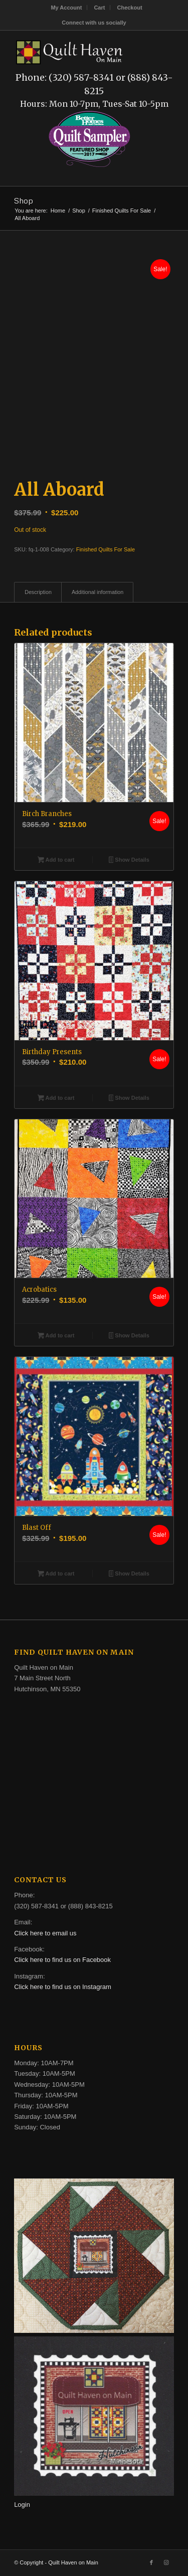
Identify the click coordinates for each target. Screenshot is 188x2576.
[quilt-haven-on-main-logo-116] (70, 51)
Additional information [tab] (97, 592)
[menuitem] (66, 7)
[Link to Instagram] (166, 2562)
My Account (66, 8)
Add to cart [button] (56, 861)
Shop (23, 200)
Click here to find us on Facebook (62, 1959)
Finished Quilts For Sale (105, 549)
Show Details (129, 861)
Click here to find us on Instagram (62, 1987)
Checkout (129, 8)
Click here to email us (45, 1933)
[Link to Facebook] (151, 2562)
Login (22, 2504)
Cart (99, 8)
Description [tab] (38, 592)
